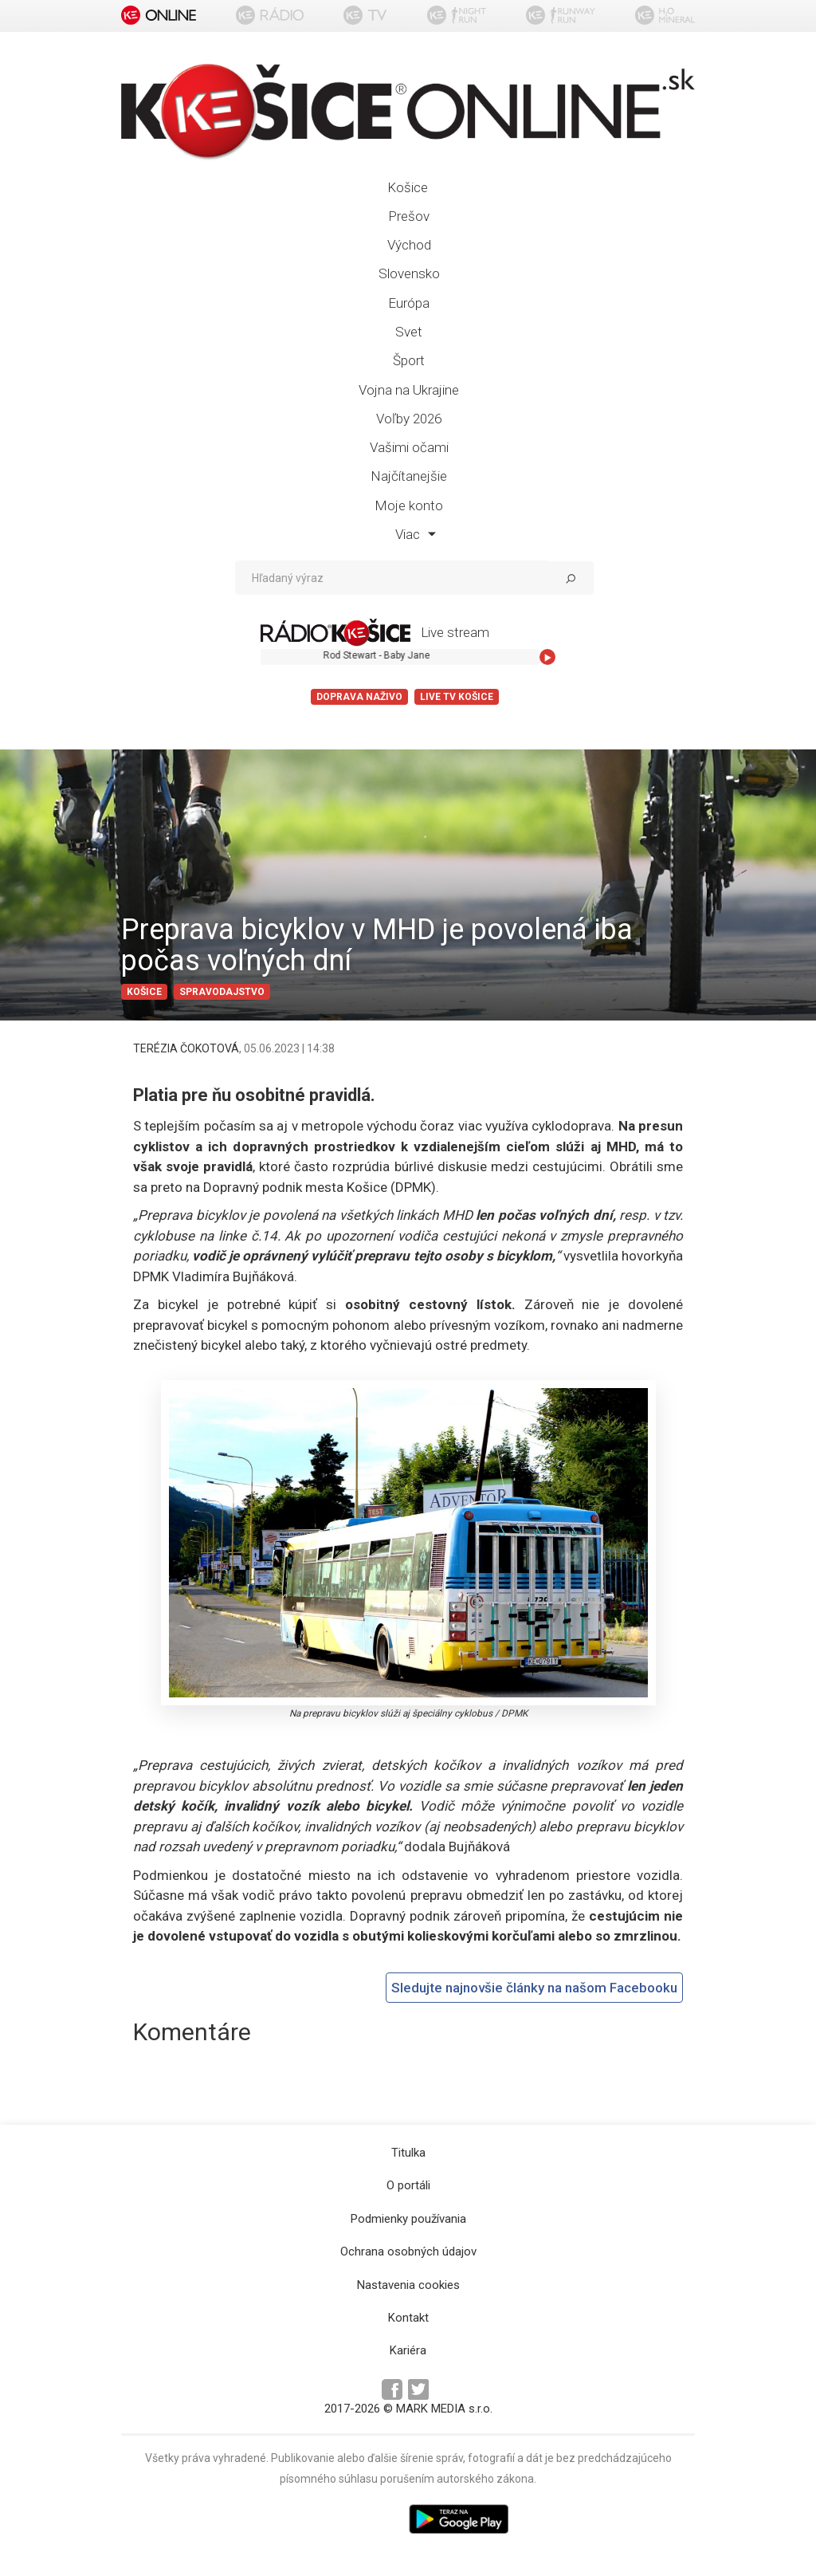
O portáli (408, 2185)
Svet (408, 332)
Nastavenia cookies (408, 2285)
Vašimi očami (409, 447)
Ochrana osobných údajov (408, 2251)
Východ (409, 245)
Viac (415, 534)
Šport (409, 360)
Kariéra (408, 2350)
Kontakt (408, 2318)
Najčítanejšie (409, 476)
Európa (409, 303)
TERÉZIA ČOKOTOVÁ (186, 1048)
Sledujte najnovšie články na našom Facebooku (534, 1988)
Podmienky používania (408, 2219)
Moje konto (409, 505)
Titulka (408, 2152)
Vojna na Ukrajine (409, 390)
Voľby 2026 (408, 419)
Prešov (409, 216)
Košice (407, 187)
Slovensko (409, 273)
